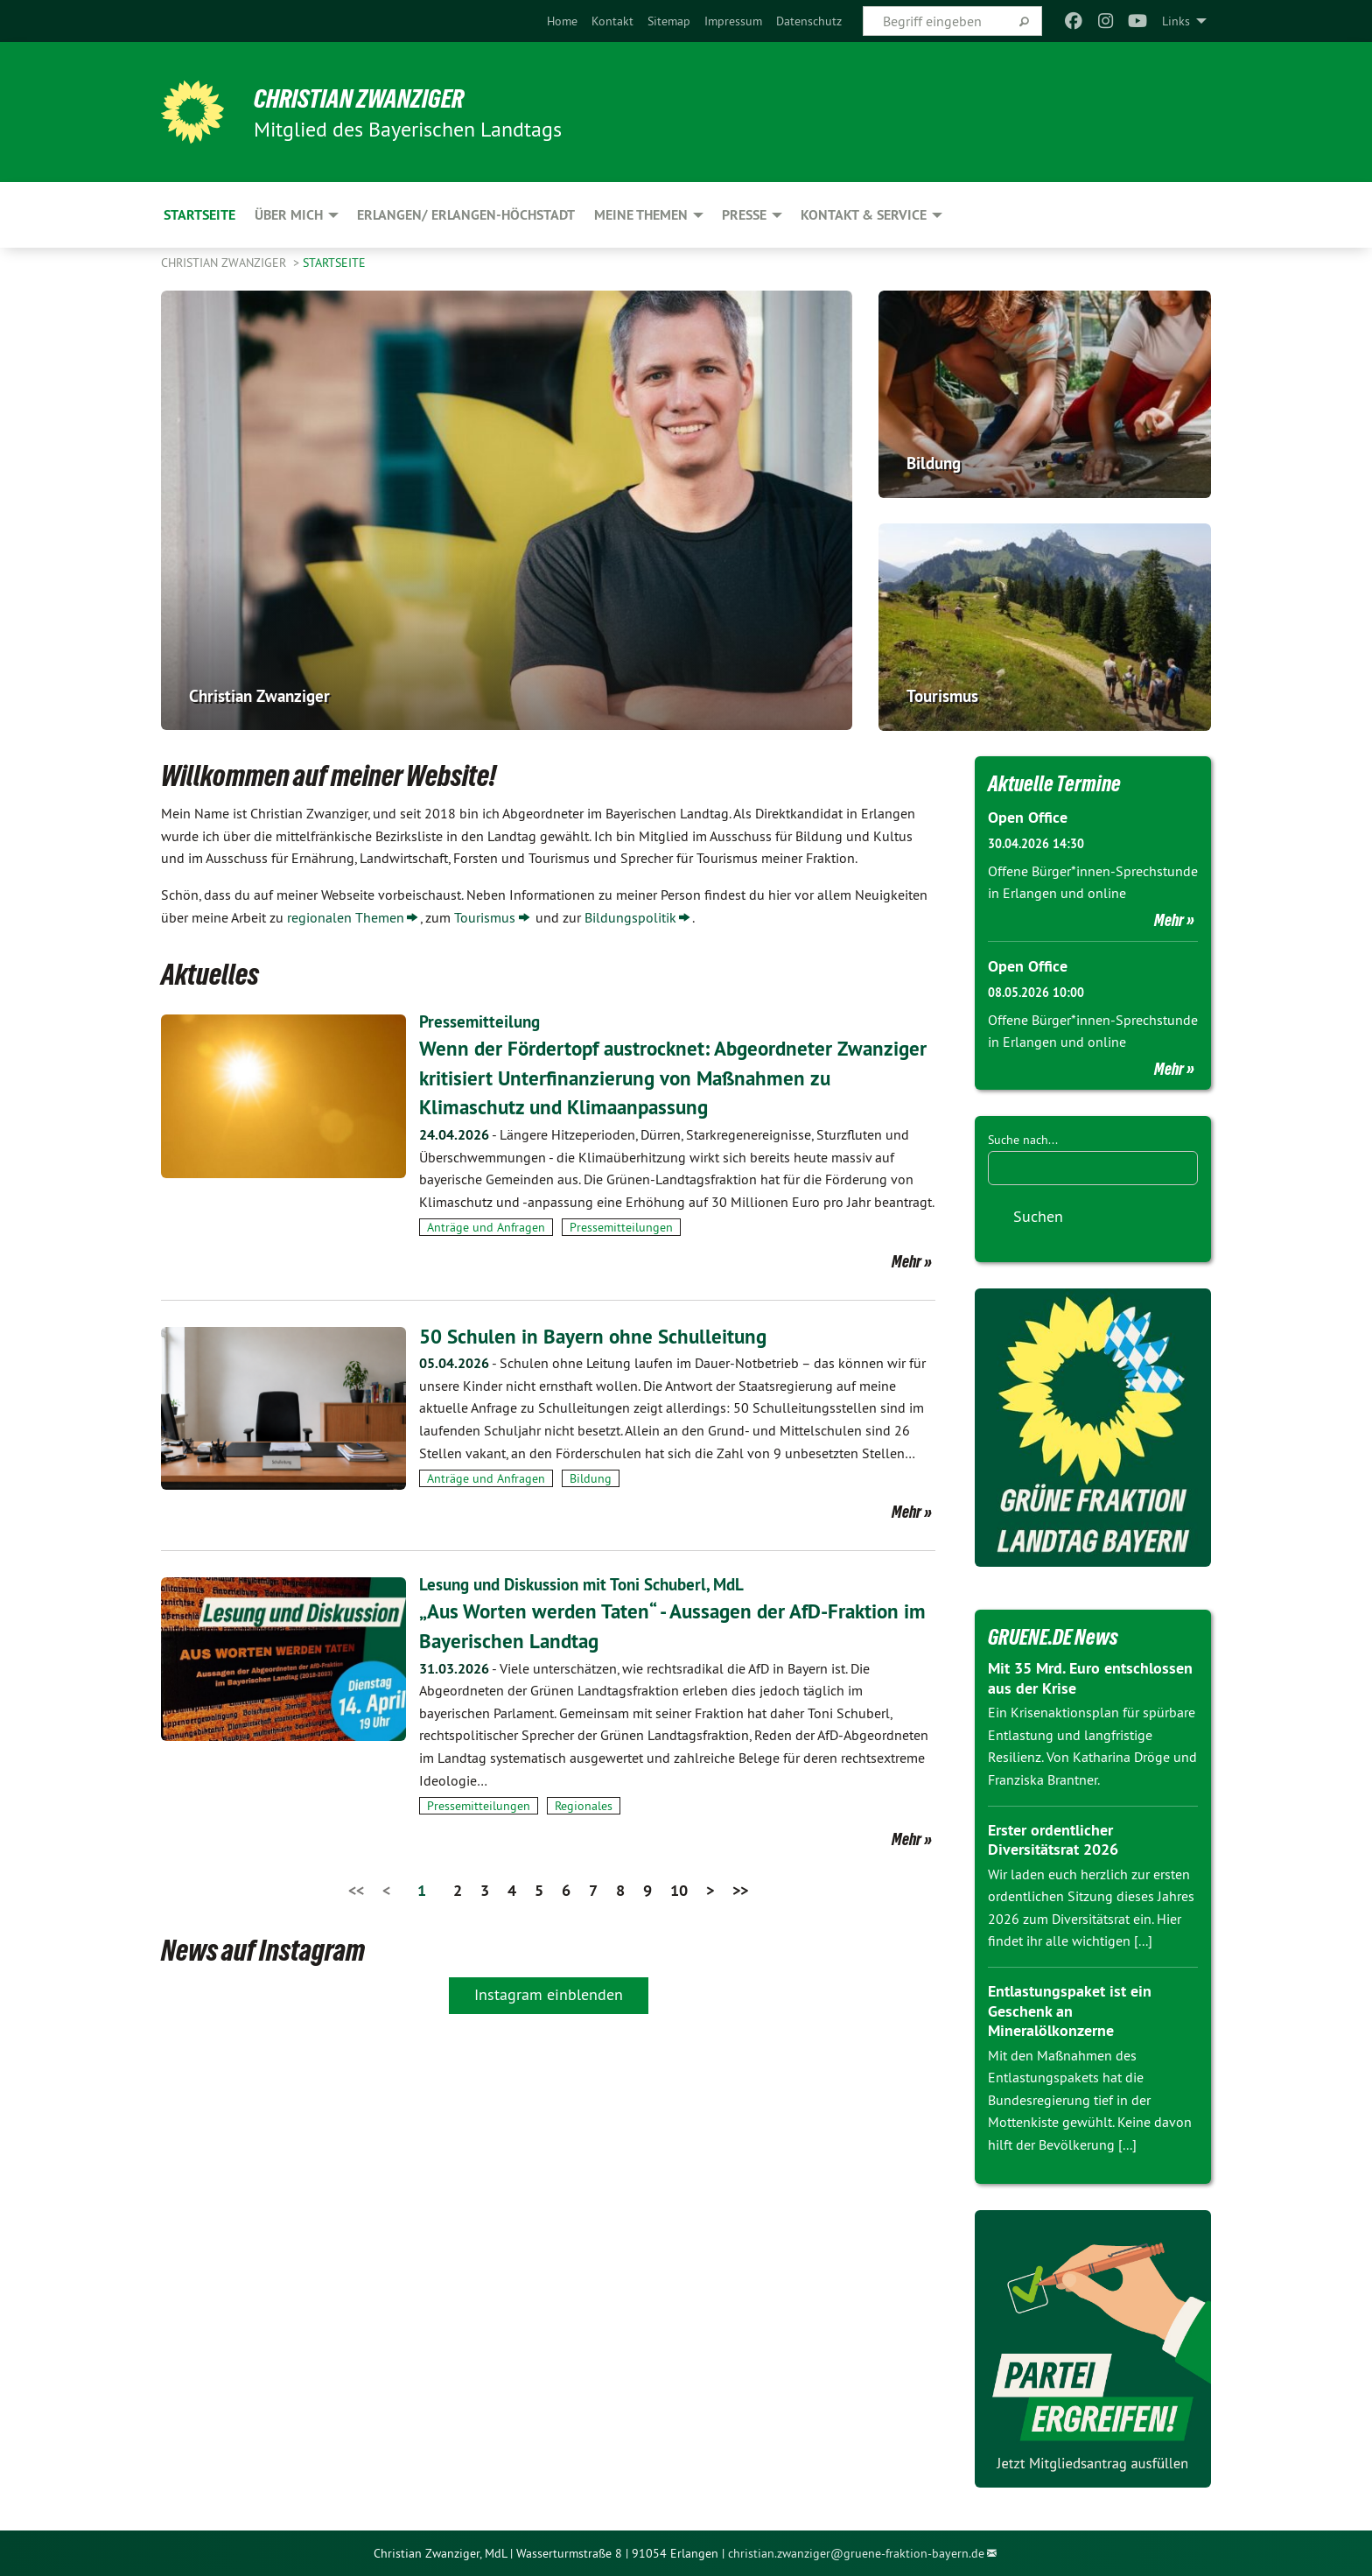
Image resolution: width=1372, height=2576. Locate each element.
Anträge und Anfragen (486, 1227)
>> (740, 1890)
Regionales (583, 1806)
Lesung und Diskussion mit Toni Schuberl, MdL (590, 1584)
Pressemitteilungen (621, 1227)
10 (679, 1890)
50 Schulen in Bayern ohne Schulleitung (597, 1335)
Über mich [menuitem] (289, 215)
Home (562, 21)
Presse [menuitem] (744, 215)
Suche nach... (1023, 1139)
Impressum (733, 21)
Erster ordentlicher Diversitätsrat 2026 (1053, 1839)
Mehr (906, 1260)
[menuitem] (562, 21)
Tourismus (484, 917)
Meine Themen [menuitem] (641, 215)
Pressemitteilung (481, 1021)
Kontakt (613, 21)
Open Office (1028, 817)
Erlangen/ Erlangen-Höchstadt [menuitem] (466, 215)
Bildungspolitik (630, 917)
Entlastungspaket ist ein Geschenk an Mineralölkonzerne (1070, 2009)
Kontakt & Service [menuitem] (864, 215)
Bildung (591, 1478)
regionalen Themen (345, 917)
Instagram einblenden (548, 1994)
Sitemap (669, 21)
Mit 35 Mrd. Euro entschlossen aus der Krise (1090, 1677)
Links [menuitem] (1176, 21)
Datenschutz (809, 21)
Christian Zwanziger (367, 98)
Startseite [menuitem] (199, 215)
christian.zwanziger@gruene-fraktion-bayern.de (856, 2552)
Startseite (334, 262)
